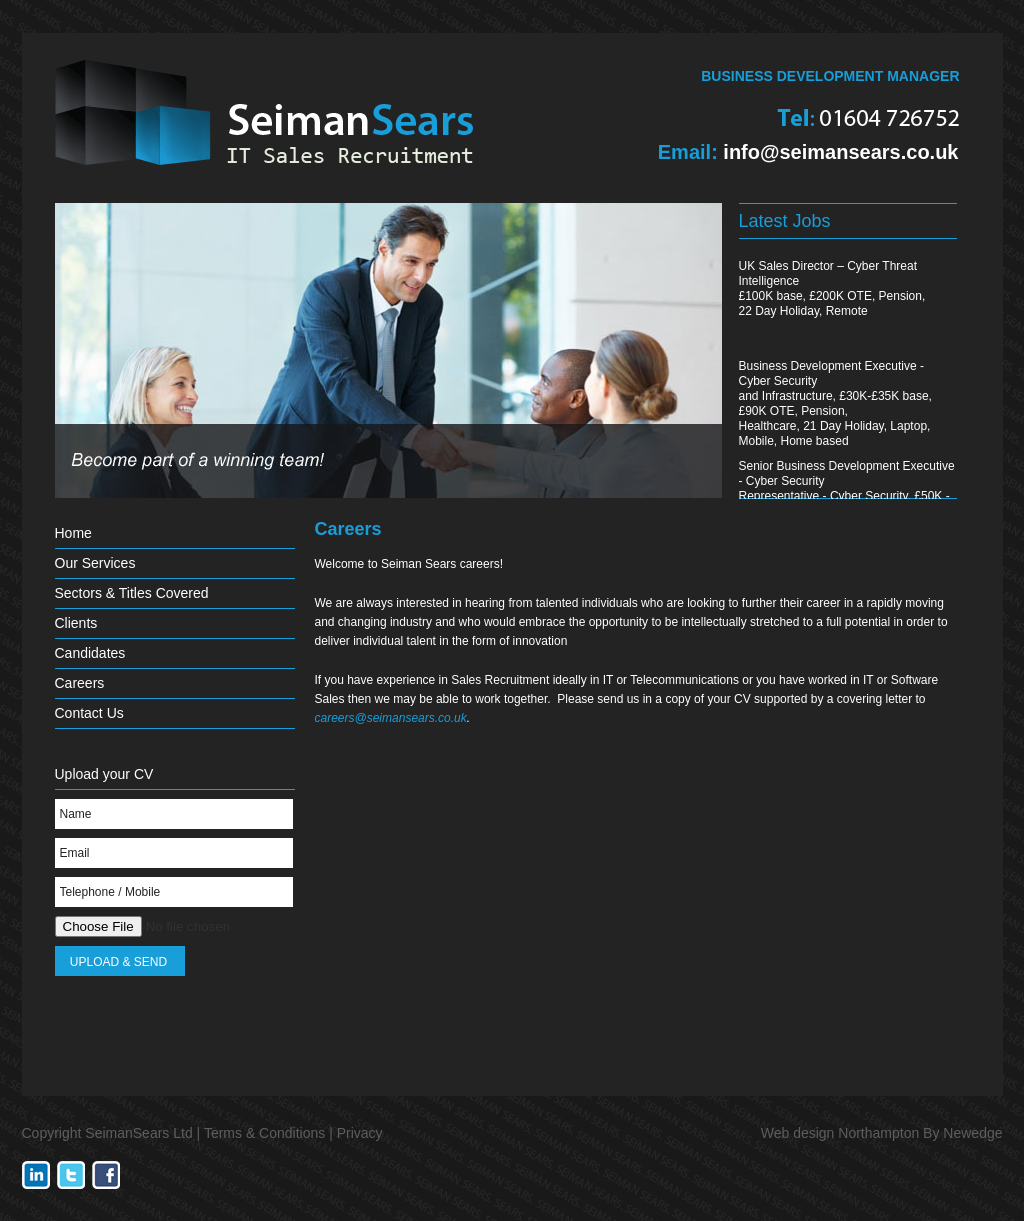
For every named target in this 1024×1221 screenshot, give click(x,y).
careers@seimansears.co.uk (391, 718)
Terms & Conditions (264, 1133)
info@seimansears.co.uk (840, 152)
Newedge (972, 1133)
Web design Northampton (840, 1133)
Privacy (360, 1133)
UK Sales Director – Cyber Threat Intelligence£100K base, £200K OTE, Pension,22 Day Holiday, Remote (832, 288)
